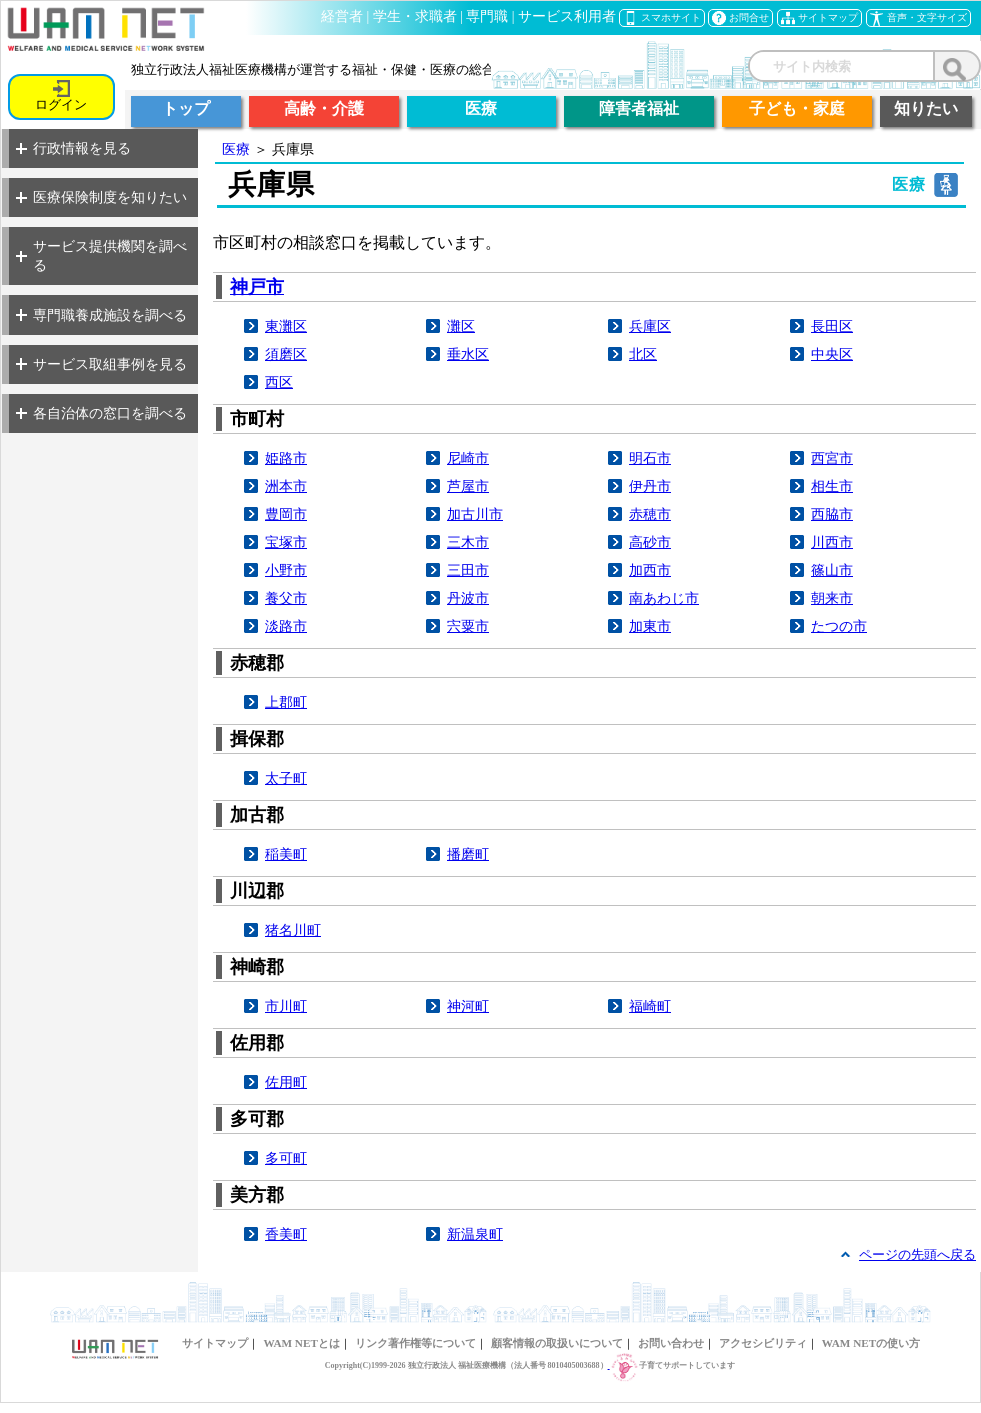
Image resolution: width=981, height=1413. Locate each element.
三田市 (468, 570)
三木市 (468, 542)
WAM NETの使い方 (871, 1343)
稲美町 (286, 854)
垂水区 (468, 354)
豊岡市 (286, 514)
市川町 (286, 1006)
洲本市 (286, 486)
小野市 (286, 570)
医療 (236, 149)
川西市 (832, 542)
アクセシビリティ (763, 1343)
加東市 (650, 626)
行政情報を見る (73, 148)
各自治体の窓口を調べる (101, 413)
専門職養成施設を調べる (101, 315)
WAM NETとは (301, 1343)
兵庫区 (650, 326)
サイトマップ (215, 1343)
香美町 (286, 1234)
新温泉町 (475, 1234)
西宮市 (832, 458)
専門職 (487, 16)
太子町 (286, 778)
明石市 (650, 458)
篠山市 (832, 570)
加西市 (650, 570)
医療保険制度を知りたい (101, 197)
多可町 (286, 1158)
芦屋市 (468, 486)
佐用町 (286, 1082)
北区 (643, 354)
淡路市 (286, 626)
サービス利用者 (567, 16)
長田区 (832, 326)
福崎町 (650, 1006)
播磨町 (468, 854)
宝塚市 (286, 542)
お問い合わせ (671, 1343)
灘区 (461, 326)
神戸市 (257, 287)
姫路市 (286, 458)
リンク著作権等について (415, 1343)
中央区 (832, 354)
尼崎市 (468, 458)
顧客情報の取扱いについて (557, 1343)
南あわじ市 (664, 598)
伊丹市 (650, 486)
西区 (279, 382)
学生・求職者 (415, 16)
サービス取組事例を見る (101, 364)
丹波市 (468, 598)
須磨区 (286, 354)
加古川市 (475, 514)
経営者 (342, 16)
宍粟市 (468, 626)
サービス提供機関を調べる (101, 255)
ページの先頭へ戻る (917, 1254)
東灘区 (286, 326)
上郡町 (286, 702)
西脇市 (832, 514)
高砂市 (650, 542)
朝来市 (832, 598)
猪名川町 (293, 930)
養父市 (286, 598)
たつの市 (839, 626)
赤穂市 (650, 514)
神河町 (468, 1006)
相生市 (832, 486)
